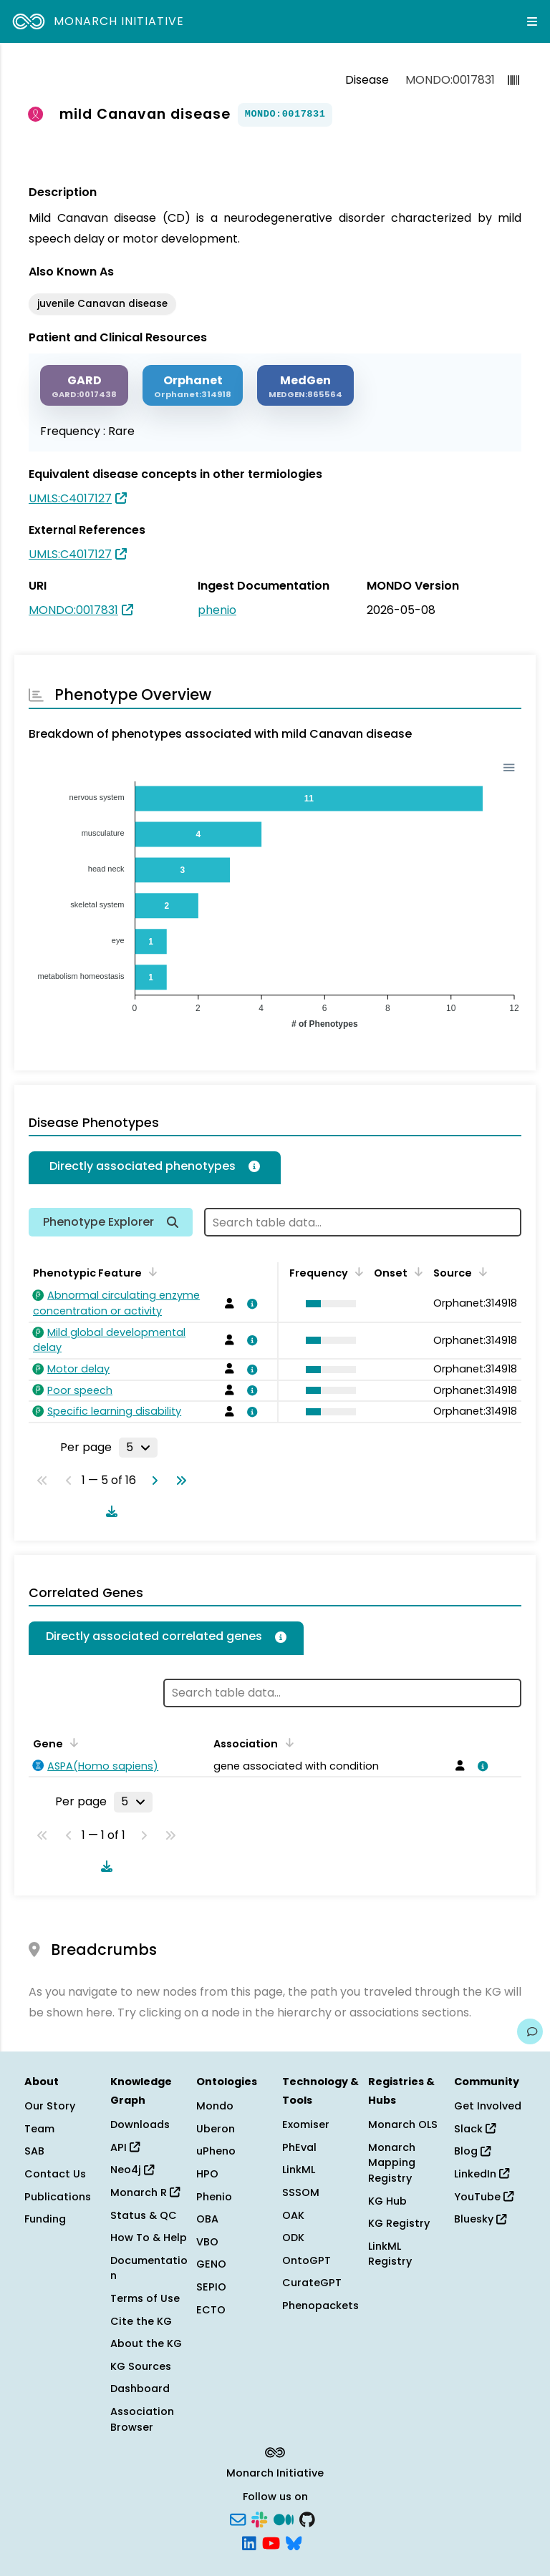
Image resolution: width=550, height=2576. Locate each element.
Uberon (215, 2129)
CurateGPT (312, 2282)
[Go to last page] (178, 1480)
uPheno (216, 2151)
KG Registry (399, 2223)
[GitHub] (307, 2518)
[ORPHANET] (193, 385)
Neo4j (132, 2169)
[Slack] (259, 2518)
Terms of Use (145, 2298)
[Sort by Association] (286, 1742)
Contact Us (55, 2174)
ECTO (211, 2310)
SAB (34, 2151)
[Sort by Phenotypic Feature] (150, 1271)
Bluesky (480, 2219)
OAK (293, 2215)
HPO (207, 2174)
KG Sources (140, 2366)
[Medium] (284, 2518)
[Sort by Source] (480, 1271)
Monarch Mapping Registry (391, 2162)
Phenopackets (320, 2305)
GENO (211, 2264)
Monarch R (145, 2192)
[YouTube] (271, 2542)
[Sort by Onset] (416, 1271)
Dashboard (140, 2388)
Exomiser (305, 2124)
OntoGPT (306, 2260)
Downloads (140, 2124)
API (125, 2147)
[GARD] (84, 385)
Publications (57, 2197)
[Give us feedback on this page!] (530, 2031)
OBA (207, 2219)
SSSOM (300, 2192)
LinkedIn (481, 2174)
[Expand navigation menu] (532, 21)
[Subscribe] (238, 2518)
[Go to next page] (151, 1480)
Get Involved (487, 2106)
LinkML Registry (390, 2254)
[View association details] (250, 1304)
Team (39, 2129)
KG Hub (387, 2201)
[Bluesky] (293, 2542)
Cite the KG (141, 2321)
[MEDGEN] (305, 385)
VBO (207, 2242)
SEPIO (211, 2287)
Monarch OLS (403, 2124)
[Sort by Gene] (71, 1742)
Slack (475, 2129)
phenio (217, 610)
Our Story (49, 2106)
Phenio (214, 2197)
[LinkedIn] (249, 2542)
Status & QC (143, 2215)
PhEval (299, 2147)
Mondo (214, 2106)
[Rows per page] (138, 1448)
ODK (293, 2237)
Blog (472, 2151)
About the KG (146, 2343)
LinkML (298, 2169)
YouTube (483, 2197)
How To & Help (148, 2237)
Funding (45, 2219)
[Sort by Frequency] (356, 1271)
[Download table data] (109, 1511)
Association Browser (142, 2419)
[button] (327, 1303)
